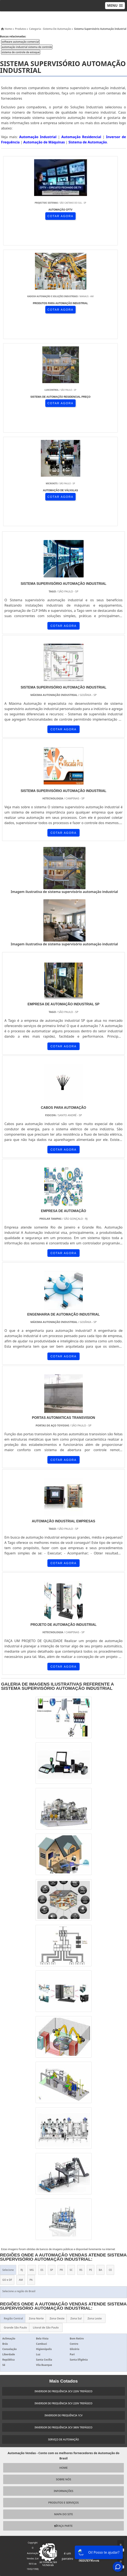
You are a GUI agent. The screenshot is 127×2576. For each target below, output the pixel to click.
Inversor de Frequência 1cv (63, 2415)
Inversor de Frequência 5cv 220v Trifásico (63, 2403)
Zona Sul (76, 2318)
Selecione (8, 2270)
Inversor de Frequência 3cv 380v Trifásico (63, 2427)
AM (21, 2280)
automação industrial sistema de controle (27, 47)
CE (110, 2270)
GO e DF (7, 2280)
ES (41, 2270)
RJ (22, 2270)
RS (80, 2270)
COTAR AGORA (60, 216)
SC (71, 2270)
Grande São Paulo (15, 2327)
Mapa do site (63, 2514)
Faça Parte (63, 2526)
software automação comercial (20, 42)
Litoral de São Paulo (46, 2327)
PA (31, 2280)
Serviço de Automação (63, 2439)
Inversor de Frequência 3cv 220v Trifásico (63, 2391)
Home (63, 2468)
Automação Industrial (37, 137)
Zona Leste (94, 2318)
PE (90, 2270)
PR (61, 2270)
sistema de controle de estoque (21, 52)
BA (100, 2270)
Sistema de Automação (87, 142)
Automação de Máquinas (44, 142)
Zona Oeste (56, 2318)
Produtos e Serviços (63, 2502)
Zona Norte (36, 2318)
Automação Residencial (81, 137)
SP (51, 2270)
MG (32, 2270)
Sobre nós (63, 2479)
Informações (63, 2491)
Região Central (13, 2318)
